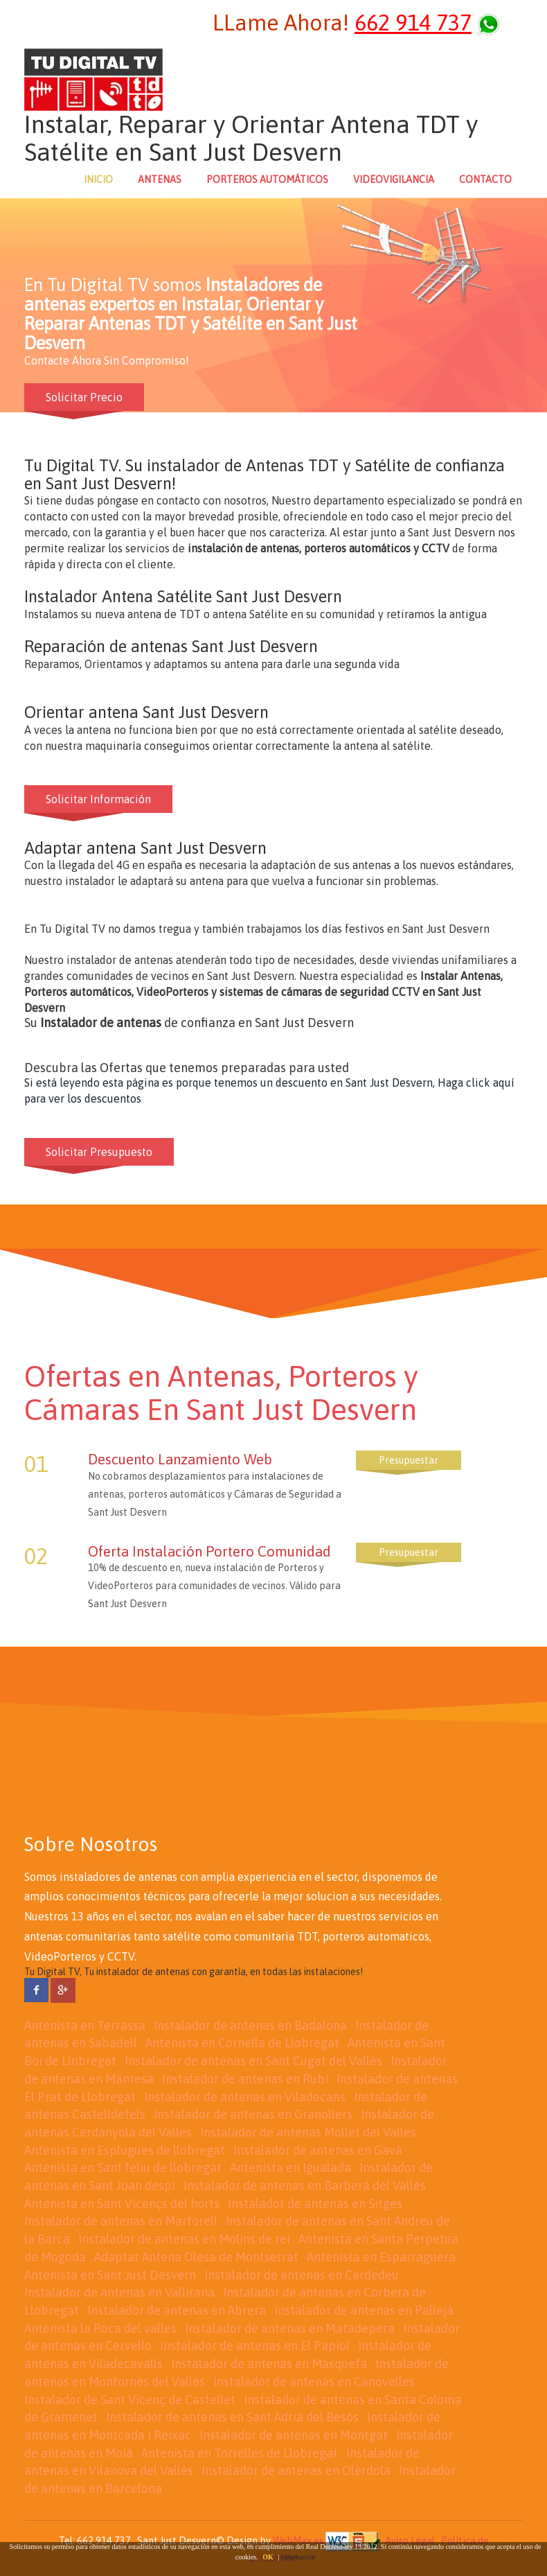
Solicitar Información (98, 799)
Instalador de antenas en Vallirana (119, 2292)
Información (298, 2557)
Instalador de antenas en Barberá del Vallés (304, 2185)
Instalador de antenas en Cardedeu (301, 2275)
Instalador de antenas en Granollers (253, 2114)
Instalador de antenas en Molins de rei (184, 2239)
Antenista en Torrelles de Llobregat (239, 2453)
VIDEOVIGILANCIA (393, 179)
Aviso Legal (410, 2540)
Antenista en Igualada (290, 2167)
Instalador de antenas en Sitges (315, 2203)
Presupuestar (408, 1460)
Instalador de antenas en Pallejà (364, 2310)
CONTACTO (485, 179)
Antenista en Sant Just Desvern (110, 2275)
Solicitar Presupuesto (99, 1152)
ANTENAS (159, 179)
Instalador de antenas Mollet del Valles (308, 2132)
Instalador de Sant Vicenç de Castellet (129, 2399)
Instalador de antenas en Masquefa (269, 2363)
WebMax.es (298, 2540)
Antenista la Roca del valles (100, 2328)
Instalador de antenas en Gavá (317, 2150)
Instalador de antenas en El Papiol (255, 2345)
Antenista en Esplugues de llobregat (124, 2150)
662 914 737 (413, 22)
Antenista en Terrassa (84, 2025)
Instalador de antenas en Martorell (120, 2221)
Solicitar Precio (84, 397)
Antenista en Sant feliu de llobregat (123, 2167)
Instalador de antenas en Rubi (245, 2078)
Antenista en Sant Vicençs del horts (121, 2203)
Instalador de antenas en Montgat (293, 2435)
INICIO (98, 179)
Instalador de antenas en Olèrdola (296, 2470)
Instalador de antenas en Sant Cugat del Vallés (253, 2060)
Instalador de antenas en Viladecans (245, 2096)
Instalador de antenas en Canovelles (314, 2381)
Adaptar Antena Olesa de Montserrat (196, 2257)
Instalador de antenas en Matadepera (290, 2328)
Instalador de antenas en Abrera (176, 2310)
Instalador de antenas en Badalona (250, 2025)
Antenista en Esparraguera (381, 2257)
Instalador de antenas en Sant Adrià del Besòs (232, 2417)
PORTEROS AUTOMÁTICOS (267, 179)
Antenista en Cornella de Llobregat (242, 2042)
